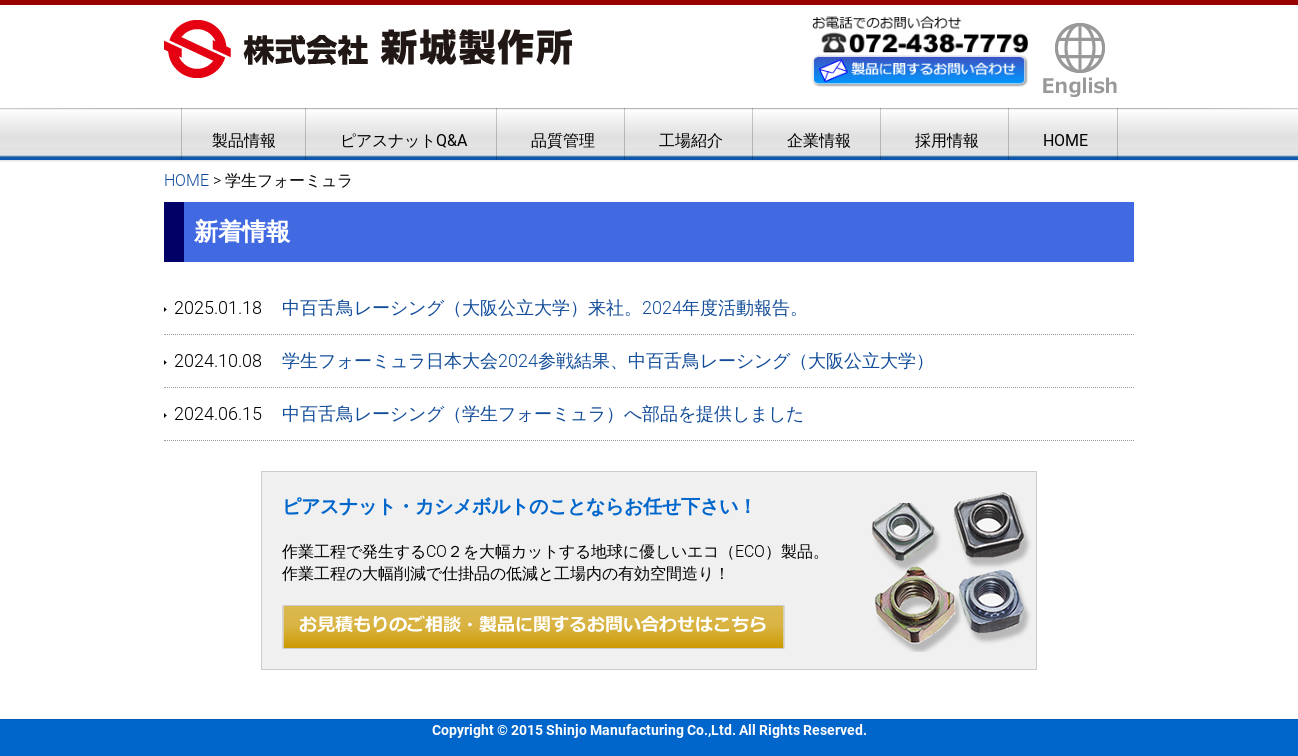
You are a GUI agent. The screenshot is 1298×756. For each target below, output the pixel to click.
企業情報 (819, 140)
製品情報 (244, 140)
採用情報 (947, 140)
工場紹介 (691, 140)
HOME (1065, 140)
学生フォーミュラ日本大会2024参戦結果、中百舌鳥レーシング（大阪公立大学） (608, 361)
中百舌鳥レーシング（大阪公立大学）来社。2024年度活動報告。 (545, 308)
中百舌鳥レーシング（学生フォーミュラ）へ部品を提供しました (543, 414)
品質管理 (563, 140)
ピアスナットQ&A (403, 140)
